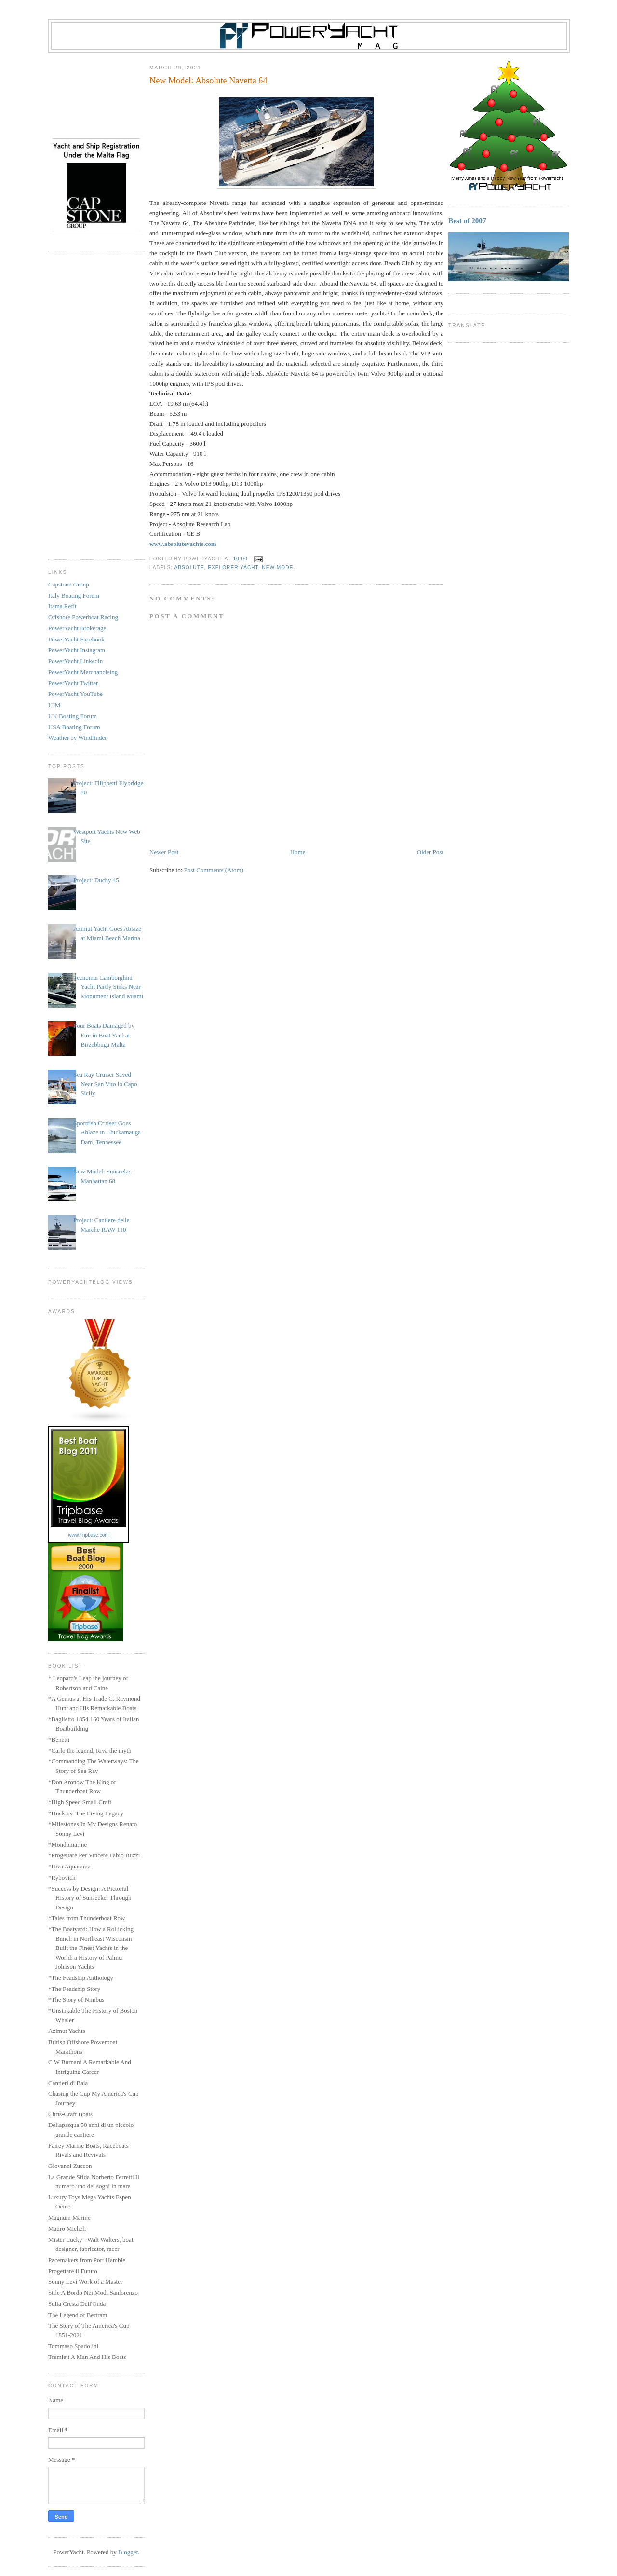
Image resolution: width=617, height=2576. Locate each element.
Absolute (189, 567)
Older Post (430, 852)
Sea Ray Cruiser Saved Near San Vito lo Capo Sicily (105, 1084)
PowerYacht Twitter (73, 683)
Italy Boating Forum (73, 595)
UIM (54, 705)
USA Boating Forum (74, 727)
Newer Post (163, 852)
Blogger (128, 2552)
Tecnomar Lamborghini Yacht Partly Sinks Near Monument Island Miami (108, 987)
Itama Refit (62, 606)
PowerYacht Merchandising (83, 672)
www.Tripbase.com (88, 1535)
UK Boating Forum (72, 716)
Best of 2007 (467, 221)
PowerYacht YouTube (75, 693)
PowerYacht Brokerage (77, 628)
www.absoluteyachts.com (182, 543)
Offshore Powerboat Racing (83, 617)
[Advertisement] (96, 405)
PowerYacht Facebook (76, 639)
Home (298, 852)
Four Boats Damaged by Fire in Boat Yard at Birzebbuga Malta (103, 1035)
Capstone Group (68, 584)
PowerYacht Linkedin (75, 661)
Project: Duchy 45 (96, 880)
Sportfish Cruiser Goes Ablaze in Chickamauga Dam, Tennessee (107, 1132)
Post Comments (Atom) (214, 869)
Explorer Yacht (233, 567)
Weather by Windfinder (77, 737)
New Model (279, 567)
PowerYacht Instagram (76, 650)
